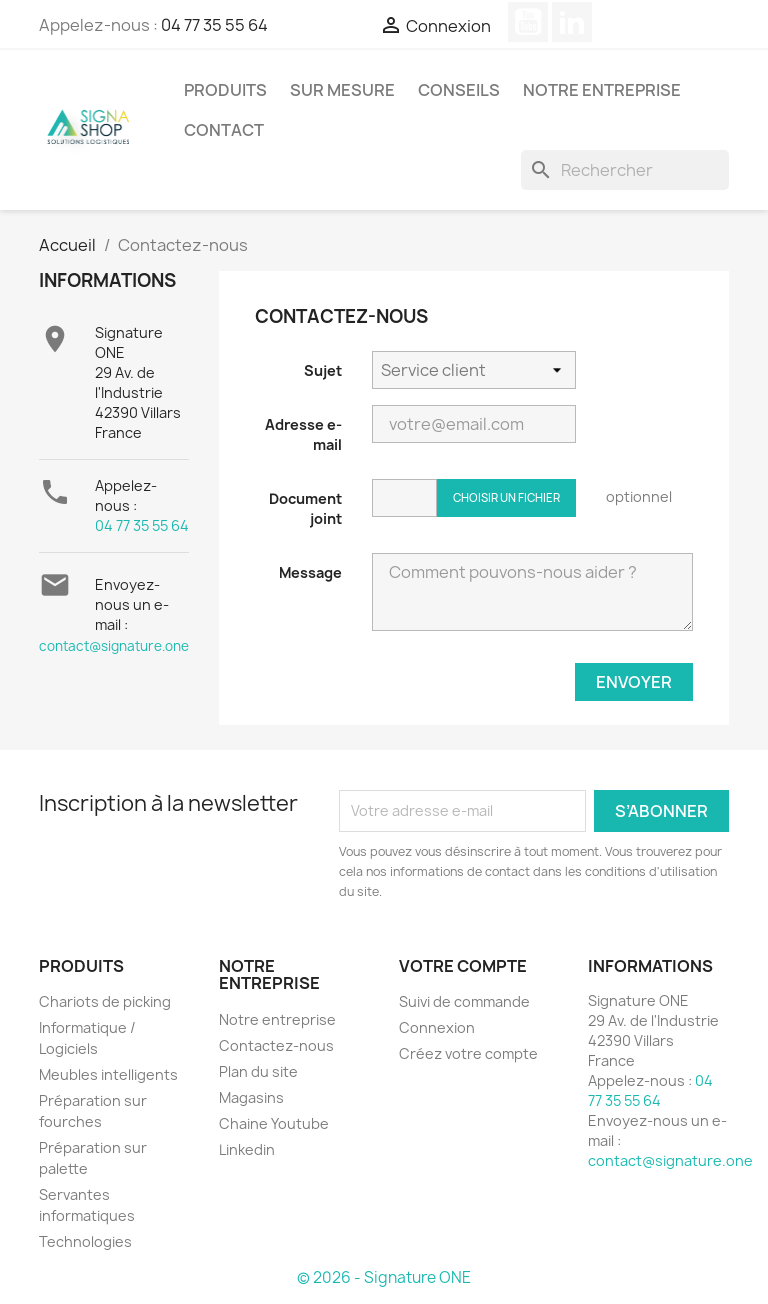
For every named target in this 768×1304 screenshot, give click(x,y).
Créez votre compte (468, 1053)
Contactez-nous (276, 1045)
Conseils (459, 90)
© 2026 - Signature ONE (384, 1277)
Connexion (437, 1027)
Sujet (323, 370)
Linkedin (247, 1149)
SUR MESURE (342, 90)
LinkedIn (572, 22)
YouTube (528, 22)
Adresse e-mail (303, 434)
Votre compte (463, 966)
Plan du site (258, 1071)
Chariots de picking (105, 1001)
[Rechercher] (625, 170)
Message (310, 572)
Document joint (305, 508)
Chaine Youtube (274, 1123)
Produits (225, 90)
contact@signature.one (114, 646)
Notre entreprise (602, 90)
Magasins (251, 1097)
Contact (224, 130)
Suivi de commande (464, 1001)
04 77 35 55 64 (214, 25)
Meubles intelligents (108, 1074)
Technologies (85, 1241)
